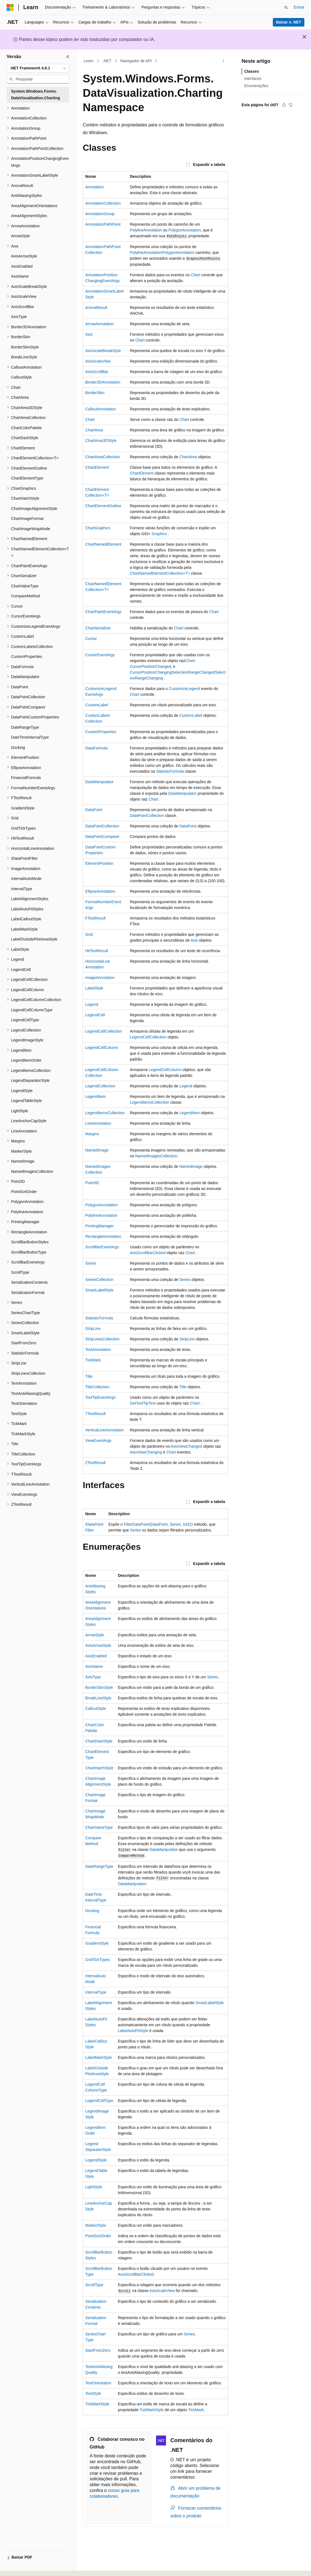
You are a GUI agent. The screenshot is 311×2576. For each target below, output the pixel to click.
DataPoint (93, 810)
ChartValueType (99, 1827)
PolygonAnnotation (185, 230)
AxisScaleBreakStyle (103, 350)
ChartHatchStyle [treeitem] (25, 498)
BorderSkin (94, 392)
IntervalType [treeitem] (21, 889)
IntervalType (95, 1992)
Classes (251, 71)
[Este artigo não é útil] (290, 104)
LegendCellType (99, 2100)
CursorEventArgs (100, 655)
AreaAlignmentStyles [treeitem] (29, 215)
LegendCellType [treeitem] (25, 1020)
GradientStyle (97, 1943)
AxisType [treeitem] (19, 316)
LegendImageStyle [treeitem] (27, 1040)
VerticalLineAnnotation (104, 1430)
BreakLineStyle (98, 1698)
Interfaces (252, 78)
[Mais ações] (223, 61)
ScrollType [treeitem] (20, 1272)
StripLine (92, 1328)
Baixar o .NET (288, 22)
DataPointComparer (102, 836)
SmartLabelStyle (99, 1290)
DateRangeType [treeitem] (25, 727)
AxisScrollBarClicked (147, 1253)
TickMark (93, 1360)
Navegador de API (136, 61)
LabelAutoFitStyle (133, 2030)
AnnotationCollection (103, 203)
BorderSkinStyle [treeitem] (25, 347)
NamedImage (96, 1150)
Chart (195, 275)
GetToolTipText (143, 1403)
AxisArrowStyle (98, 1645)
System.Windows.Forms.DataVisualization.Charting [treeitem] (35, 94)
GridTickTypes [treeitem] (23, 828)
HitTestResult (96, 951)
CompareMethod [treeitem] (25, 596)
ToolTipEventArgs (100, 1397)
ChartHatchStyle (99, 1768)
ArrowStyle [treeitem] (20, 236)
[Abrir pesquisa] (286, 7)
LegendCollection (100, 1086)
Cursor (91, 638)
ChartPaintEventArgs (103, 612)
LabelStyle (94, 988)
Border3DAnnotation (102, 382)
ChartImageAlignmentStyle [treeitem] (34, 508)
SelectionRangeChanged (193, 672)
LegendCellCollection (103, 1031)
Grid (88, 934)
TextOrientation (98, 2383)
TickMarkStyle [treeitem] (23, 1434)
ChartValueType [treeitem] (24, 586)
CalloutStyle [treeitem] (21, 377)
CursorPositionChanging (151, 672)
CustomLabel (96, 705)
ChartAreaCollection (102, 457)
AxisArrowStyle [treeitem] (24, 256)
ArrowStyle (94, 1635)
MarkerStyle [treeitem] (21, 1151)
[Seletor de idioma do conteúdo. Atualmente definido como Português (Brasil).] (29, 2566)
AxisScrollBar (96, 371)
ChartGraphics (97, 528)
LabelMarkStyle (98, 2057)
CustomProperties (100, 732)
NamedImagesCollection (156, 1156)
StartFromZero (97, 2350)
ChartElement (97, 467)
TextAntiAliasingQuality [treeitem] (30, 1393)
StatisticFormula (170, 771)
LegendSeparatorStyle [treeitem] (30, 1080)
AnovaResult (96, 307)
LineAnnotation (98, 1123)
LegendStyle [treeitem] (22, 1090)
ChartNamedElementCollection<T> (160, 573)
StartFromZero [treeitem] (23, 1343)
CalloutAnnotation (100, 409)
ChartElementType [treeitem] (27, 478)
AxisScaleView (98, 361)
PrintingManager (99, 1226)
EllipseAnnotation (100, 891)
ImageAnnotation (100, 977)
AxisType (93, 1677)
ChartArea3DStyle (100, 440)
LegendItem (95, 1096)
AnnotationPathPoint (103, 224)
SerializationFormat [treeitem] (28, 1292)
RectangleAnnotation (103, 1236)
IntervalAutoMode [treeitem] (26, 878)
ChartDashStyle (98, 1741)
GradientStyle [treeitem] (23, 808)
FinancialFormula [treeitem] (26, 777)
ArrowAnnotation (99, 324)
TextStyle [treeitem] (19, 1413)
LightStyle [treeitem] (19, 1111)
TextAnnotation (98, 1349)
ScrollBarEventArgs (102, 1247)
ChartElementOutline (103, 506)
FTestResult (95, 918)
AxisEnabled (96, 1656)
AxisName (94, 1666)
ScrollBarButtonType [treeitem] (28, 1252)
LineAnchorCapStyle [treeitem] (28, 1121)
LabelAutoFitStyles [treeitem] (27, 909)
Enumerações (256, 86)
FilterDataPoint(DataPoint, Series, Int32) (158, 1524)
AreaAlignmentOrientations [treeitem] (34, 206)
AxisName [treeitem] (20, 276)
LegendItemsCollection (149, 1102)
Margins (92, 1134)
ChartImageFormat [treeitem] (27, 518)
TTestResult (95, 1413)
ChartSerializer (98, 628)
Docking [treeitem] (18, 747)
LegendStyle (96, 2160)
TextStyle (93, 2393)
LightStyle (93, 2187)
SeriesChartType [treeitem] (25, 1313)
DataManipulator (99, 782)
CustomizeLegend (184, 688)
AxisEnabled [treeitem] (22, 266)
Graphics (159, 534)
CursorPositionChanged (150, 666)
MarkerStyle (95, 2225)
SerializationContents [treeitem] (29, 1282)
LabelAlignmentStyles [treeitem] (29, 899)
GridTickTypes (97, 1959)
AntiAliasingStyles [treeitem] (26, 195)
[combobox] (38, 68)
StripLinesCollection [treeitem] (28, 1373)
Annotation (94, 187)
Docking (92, 1910)
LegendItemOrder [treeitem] (26, 1060)
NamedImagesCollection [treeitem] (32, 1171)
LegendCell (95, 1015)
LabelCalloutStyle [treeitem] (26, 919)
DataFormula (96, 748)
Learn (89, 61)
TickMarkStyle (97, 2404)
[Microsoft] (10, 7)
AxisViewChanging (146, 1452)
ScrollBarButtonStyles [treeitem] (29, 1242)
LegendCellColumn (101, 1047)
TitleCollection (97, 1387)
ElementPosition (99, 863)
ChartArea (94, 430)
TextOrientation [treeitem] (24, 1403)
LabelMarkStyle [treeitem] (24, 929)
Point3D (92, 1183)
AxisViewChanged (186, 1446)
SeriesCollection (99, 1279)
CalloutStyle (95, 1708)
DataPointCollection (147, 815)
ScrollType (94, 2285)
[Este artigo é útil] (284, 104)
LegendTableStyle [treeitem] (26, 1100)
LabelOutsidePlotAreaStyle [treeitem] (34, 939)
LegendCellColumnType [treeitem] (31, 1010)
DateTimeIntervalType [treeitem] (30, 737)
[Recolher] (68, 57)
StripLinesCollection (102, 1339)
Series (90, 1263)
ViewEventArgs (98, 1440)
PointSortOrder (98, 2236)
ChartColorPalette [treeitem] (26, 428)
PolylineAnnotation (146, 230)
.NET (107, 61)
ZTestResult (95, 1462)
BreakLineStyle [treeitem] (24, 357)
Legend (91, 1004)
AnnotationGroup (100, 214)
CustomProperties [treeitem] (26, 656)
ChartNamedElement (103, 544)
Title (88, 1376)
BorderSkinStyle (99, 1687)
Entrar (299, 7)
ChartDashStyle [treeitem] (24, 438)
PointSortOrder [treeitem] (24, 1191)
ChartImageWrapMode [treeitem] (30, 529)
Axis (88, 334)
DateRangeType (99, 1866)
